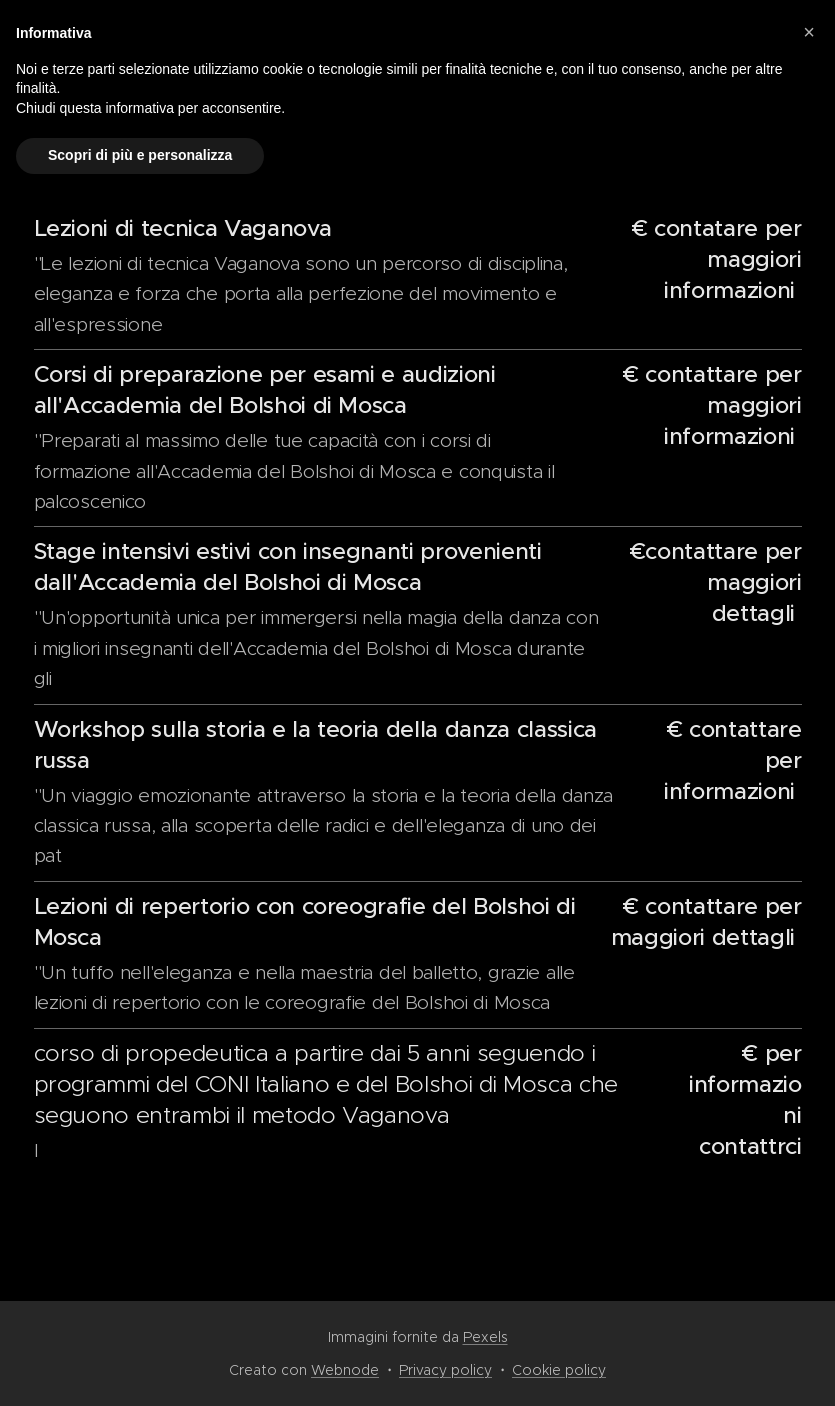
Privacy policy (445, 1370)
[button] (809, 32)
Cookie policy (559, 1370)
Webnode (345, 1370)
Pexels (485, 1337)
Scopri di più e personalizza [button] (140, 155)
